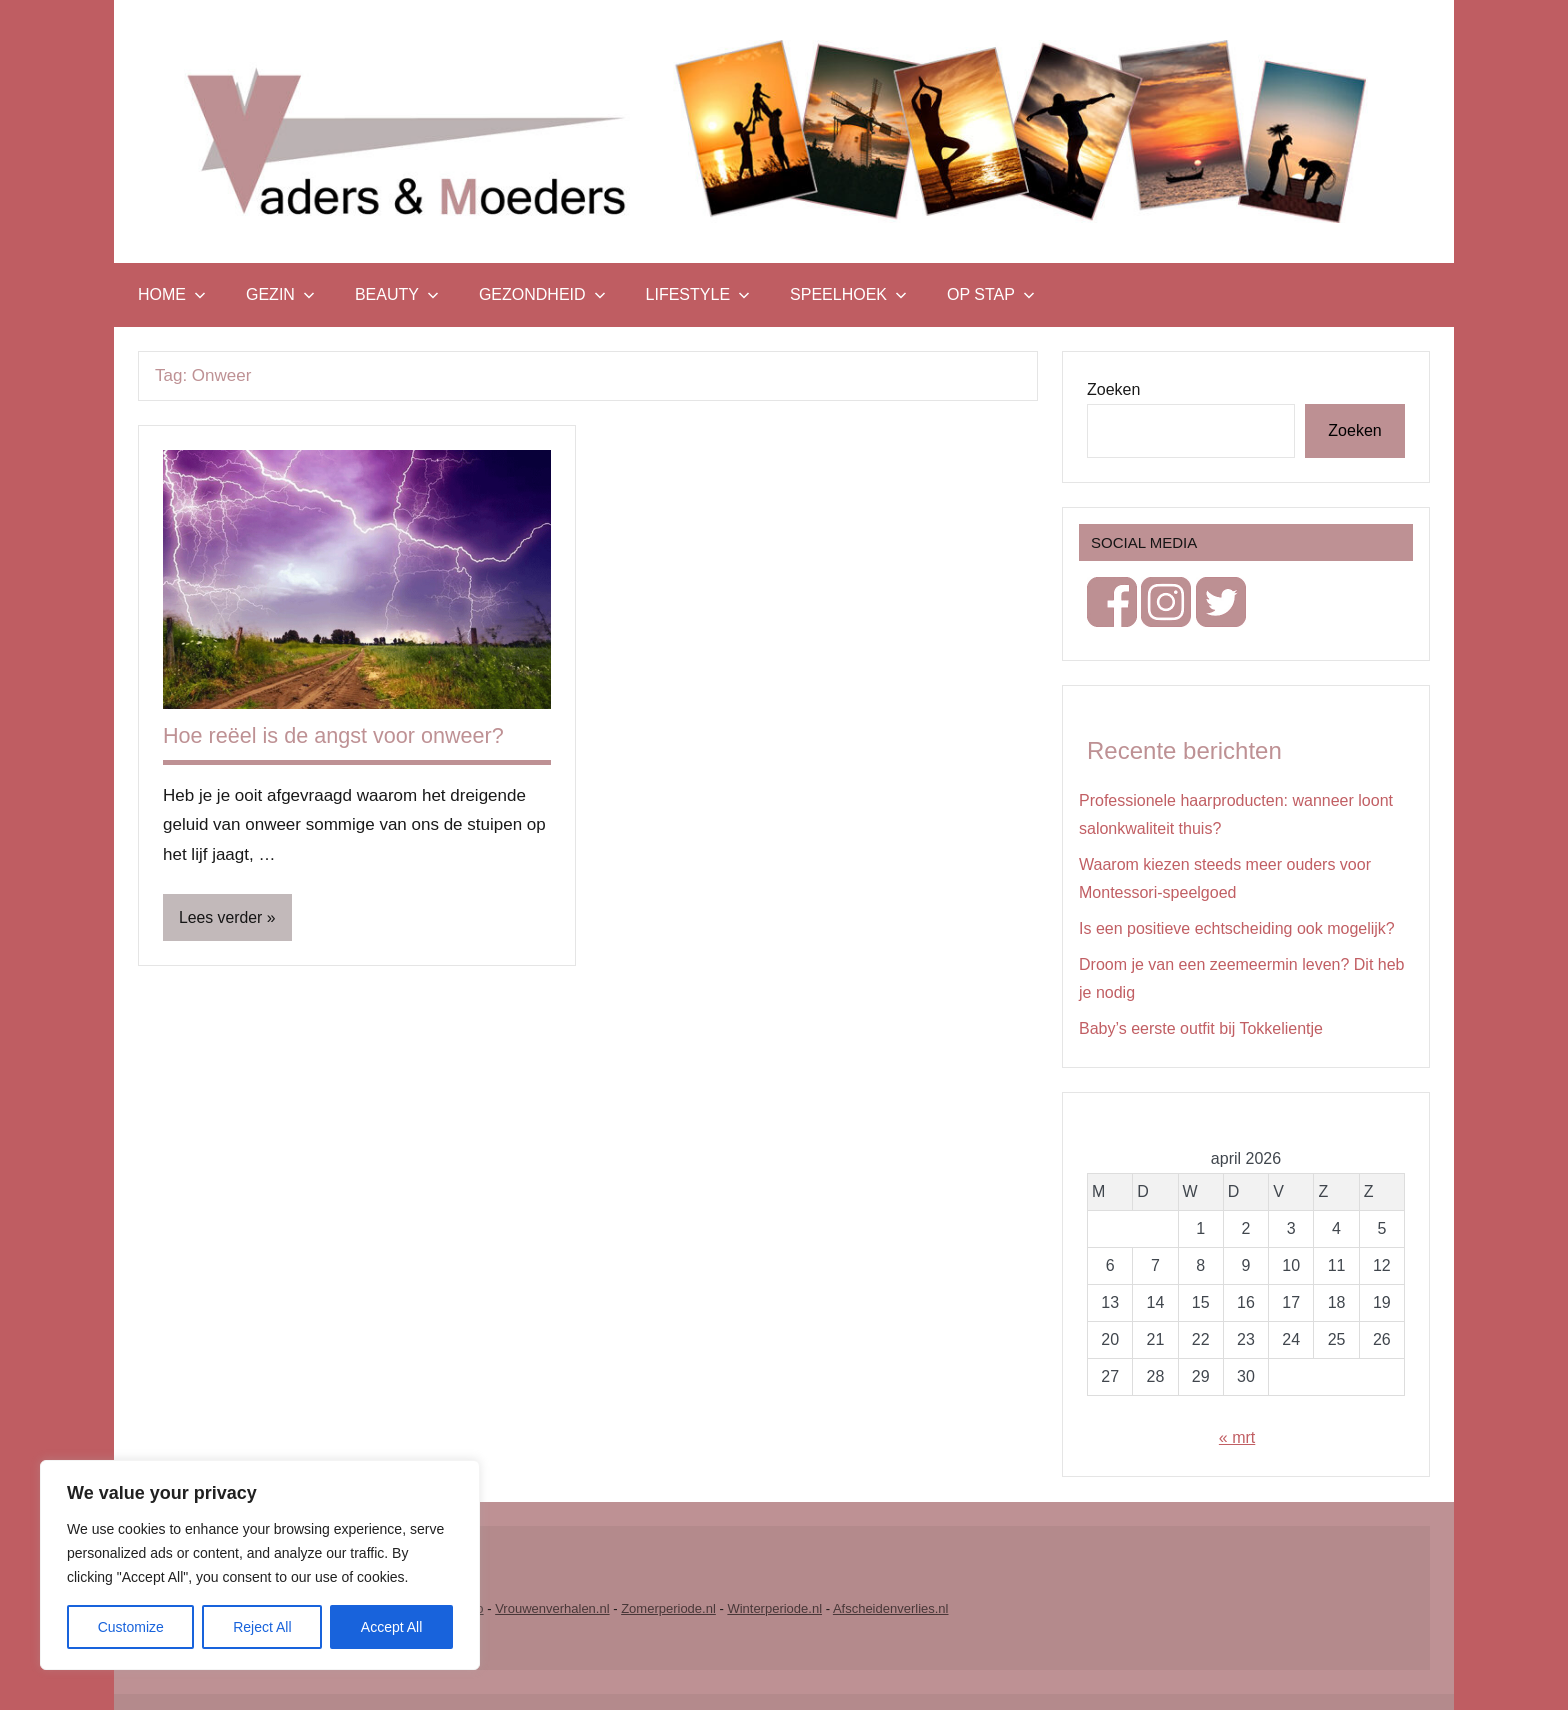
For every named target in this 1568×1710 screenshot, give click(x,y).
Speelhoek (848, 294)
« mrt (1237, 1437)
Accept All (391, 1627)
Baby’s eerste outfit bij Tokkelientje (1201, 1028)
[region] (260, 1565)
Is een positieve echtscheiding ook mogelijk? (1237, 928)
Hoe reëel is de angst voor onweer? (336, 735)
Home (172, 294)
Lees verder (221, 917)
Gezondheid (542, 294)
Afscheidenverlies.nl (891, 1608)
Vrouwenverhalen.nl (552, 1608)
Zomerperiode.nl (668, 1608)
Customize (131, 1627)
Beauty (397, 294)
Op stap (991, 294)
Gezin (280, 294)
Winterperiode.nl (774, 1608)
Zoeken (1113, 389)
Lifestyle (698, 294)
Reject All (262, 1627)
